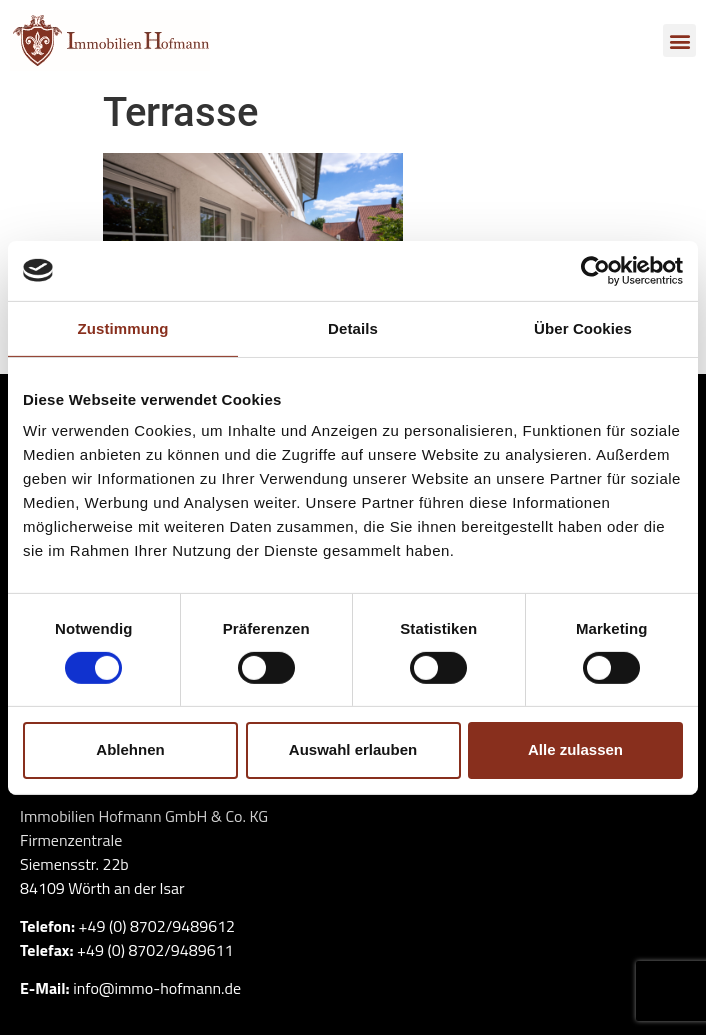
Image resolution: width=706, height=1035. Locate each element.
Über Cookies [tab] (583, 327)
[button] (679, 40)
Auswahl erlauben (353, 749)
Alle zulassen (575, 749)
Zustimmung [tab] (123, 327)
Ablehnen (130, 749)
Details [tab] (353, 327)
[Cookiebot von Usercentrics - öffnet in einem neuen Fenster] (595, 270)
